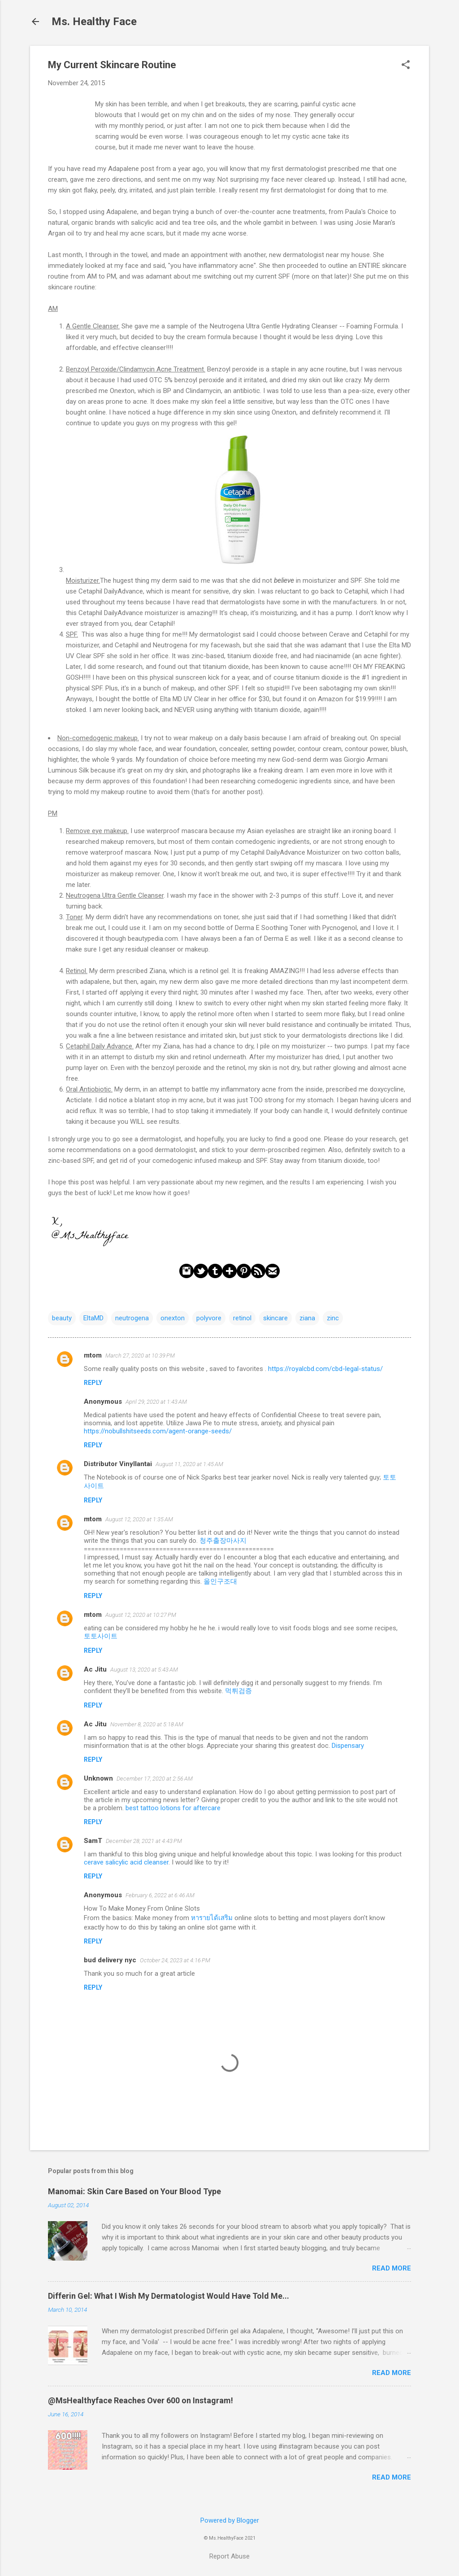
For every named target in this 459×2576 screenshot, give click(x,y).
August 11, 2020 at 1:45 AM (189, 1464)
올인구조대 (220, 1581)
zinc (333, 1318)
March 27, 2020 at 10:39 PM (140, 1355)
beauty (62, 1318)
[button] (405, 65)
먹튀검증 (238, 1691)
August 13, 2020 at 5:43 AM (144, 1669)
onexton (172, 1318)
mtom (93, 1355)
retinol (242, 1318)
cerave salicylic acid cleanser (126, 1862)
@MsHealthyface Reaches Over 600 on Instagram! (140, 2400)
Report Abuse (229, 2556)
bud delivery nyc (110, 1960)
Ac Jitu (95, 1669)
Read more (391, 2268)
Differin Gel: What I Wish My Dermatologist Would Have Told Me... (168, 2296)
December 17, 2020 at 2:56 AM (155, 1778)
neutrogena (132, 1318)
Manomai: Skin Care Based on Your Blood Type (134, 2191)
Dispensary (348, 1746)
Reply (93, 1382)
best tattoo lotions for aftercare (173, 1808)
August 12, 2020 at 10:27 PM (140, 1614)
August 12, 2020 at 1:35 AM (139, 1519)
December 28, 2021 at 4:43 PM (144, 1841)
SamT (93, 1841)
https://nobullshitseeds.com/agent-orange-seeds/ (158, 1431)
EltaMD (93, 1318)
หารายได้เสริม (212, 1918)
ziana (307, 1318)
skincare (275, 1318)
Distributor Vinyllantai (118, 1464)
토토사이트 (100, 1636)
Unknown (98, 1778)
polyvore (208, 1318)
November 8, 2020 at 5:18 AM (146, 1724)
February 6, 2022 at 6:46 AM (160, 1895)
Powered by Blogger (229, 2520)
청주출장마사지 (223, 1541)
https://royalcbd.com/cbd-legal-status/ (325, 1369)
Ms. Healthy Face (94, 21)
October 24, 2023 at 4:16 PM (175, 1960)
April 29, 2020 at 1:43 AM (156, 1401)
